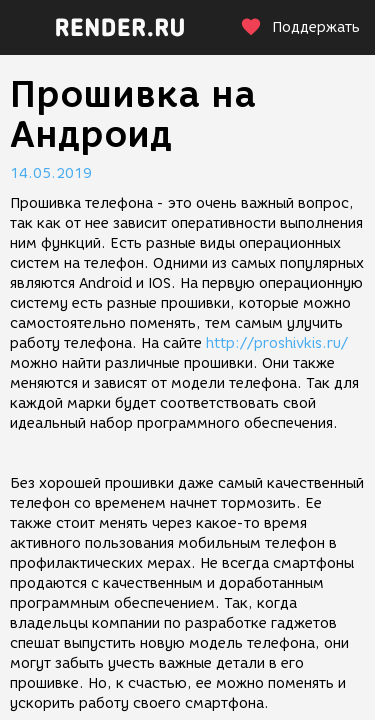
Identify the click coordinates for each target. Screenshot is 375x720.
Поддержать (300, 27)
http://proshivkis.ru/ (277, 343)
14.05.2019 (51, 173)
